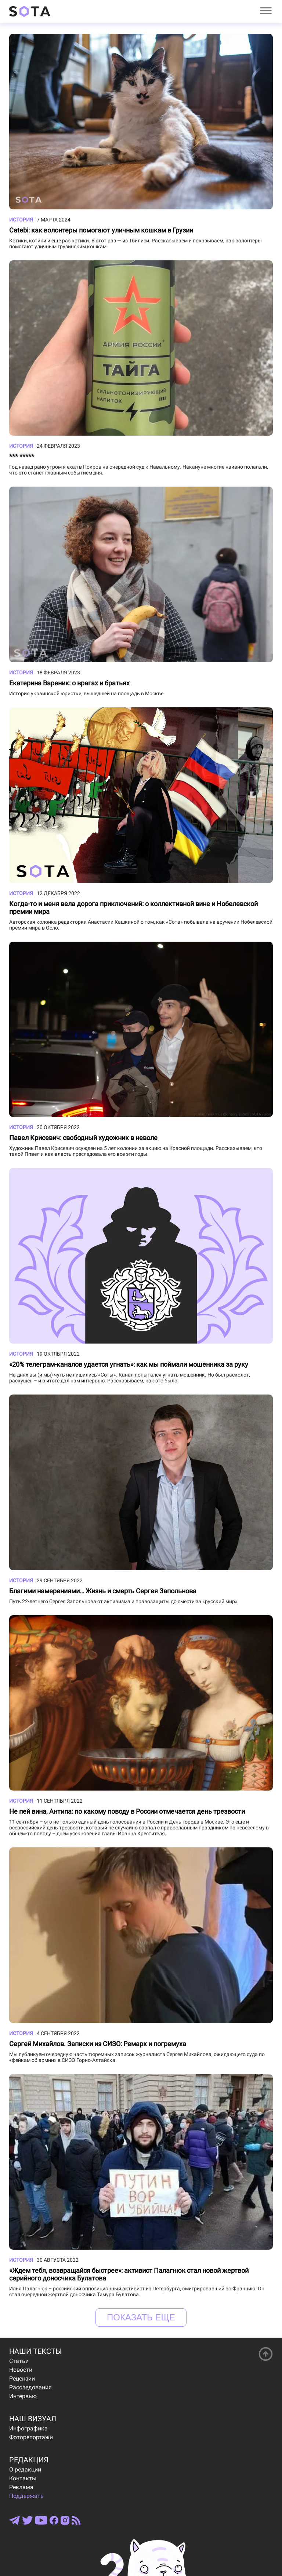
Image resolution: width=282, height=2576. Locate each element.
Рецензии (22, 2378)
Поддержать (26, 2495)
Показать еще (141, 2317)
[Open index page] (29, 11)
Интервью (23, 2396)
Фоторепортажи (31, 2437)
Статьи (19, 2360)
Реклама (21, 2487)
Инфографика (28, 2428)
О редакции (25, 2469)
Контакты (22, 2478)
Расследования (30, 2387)
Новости (20, 2369)
